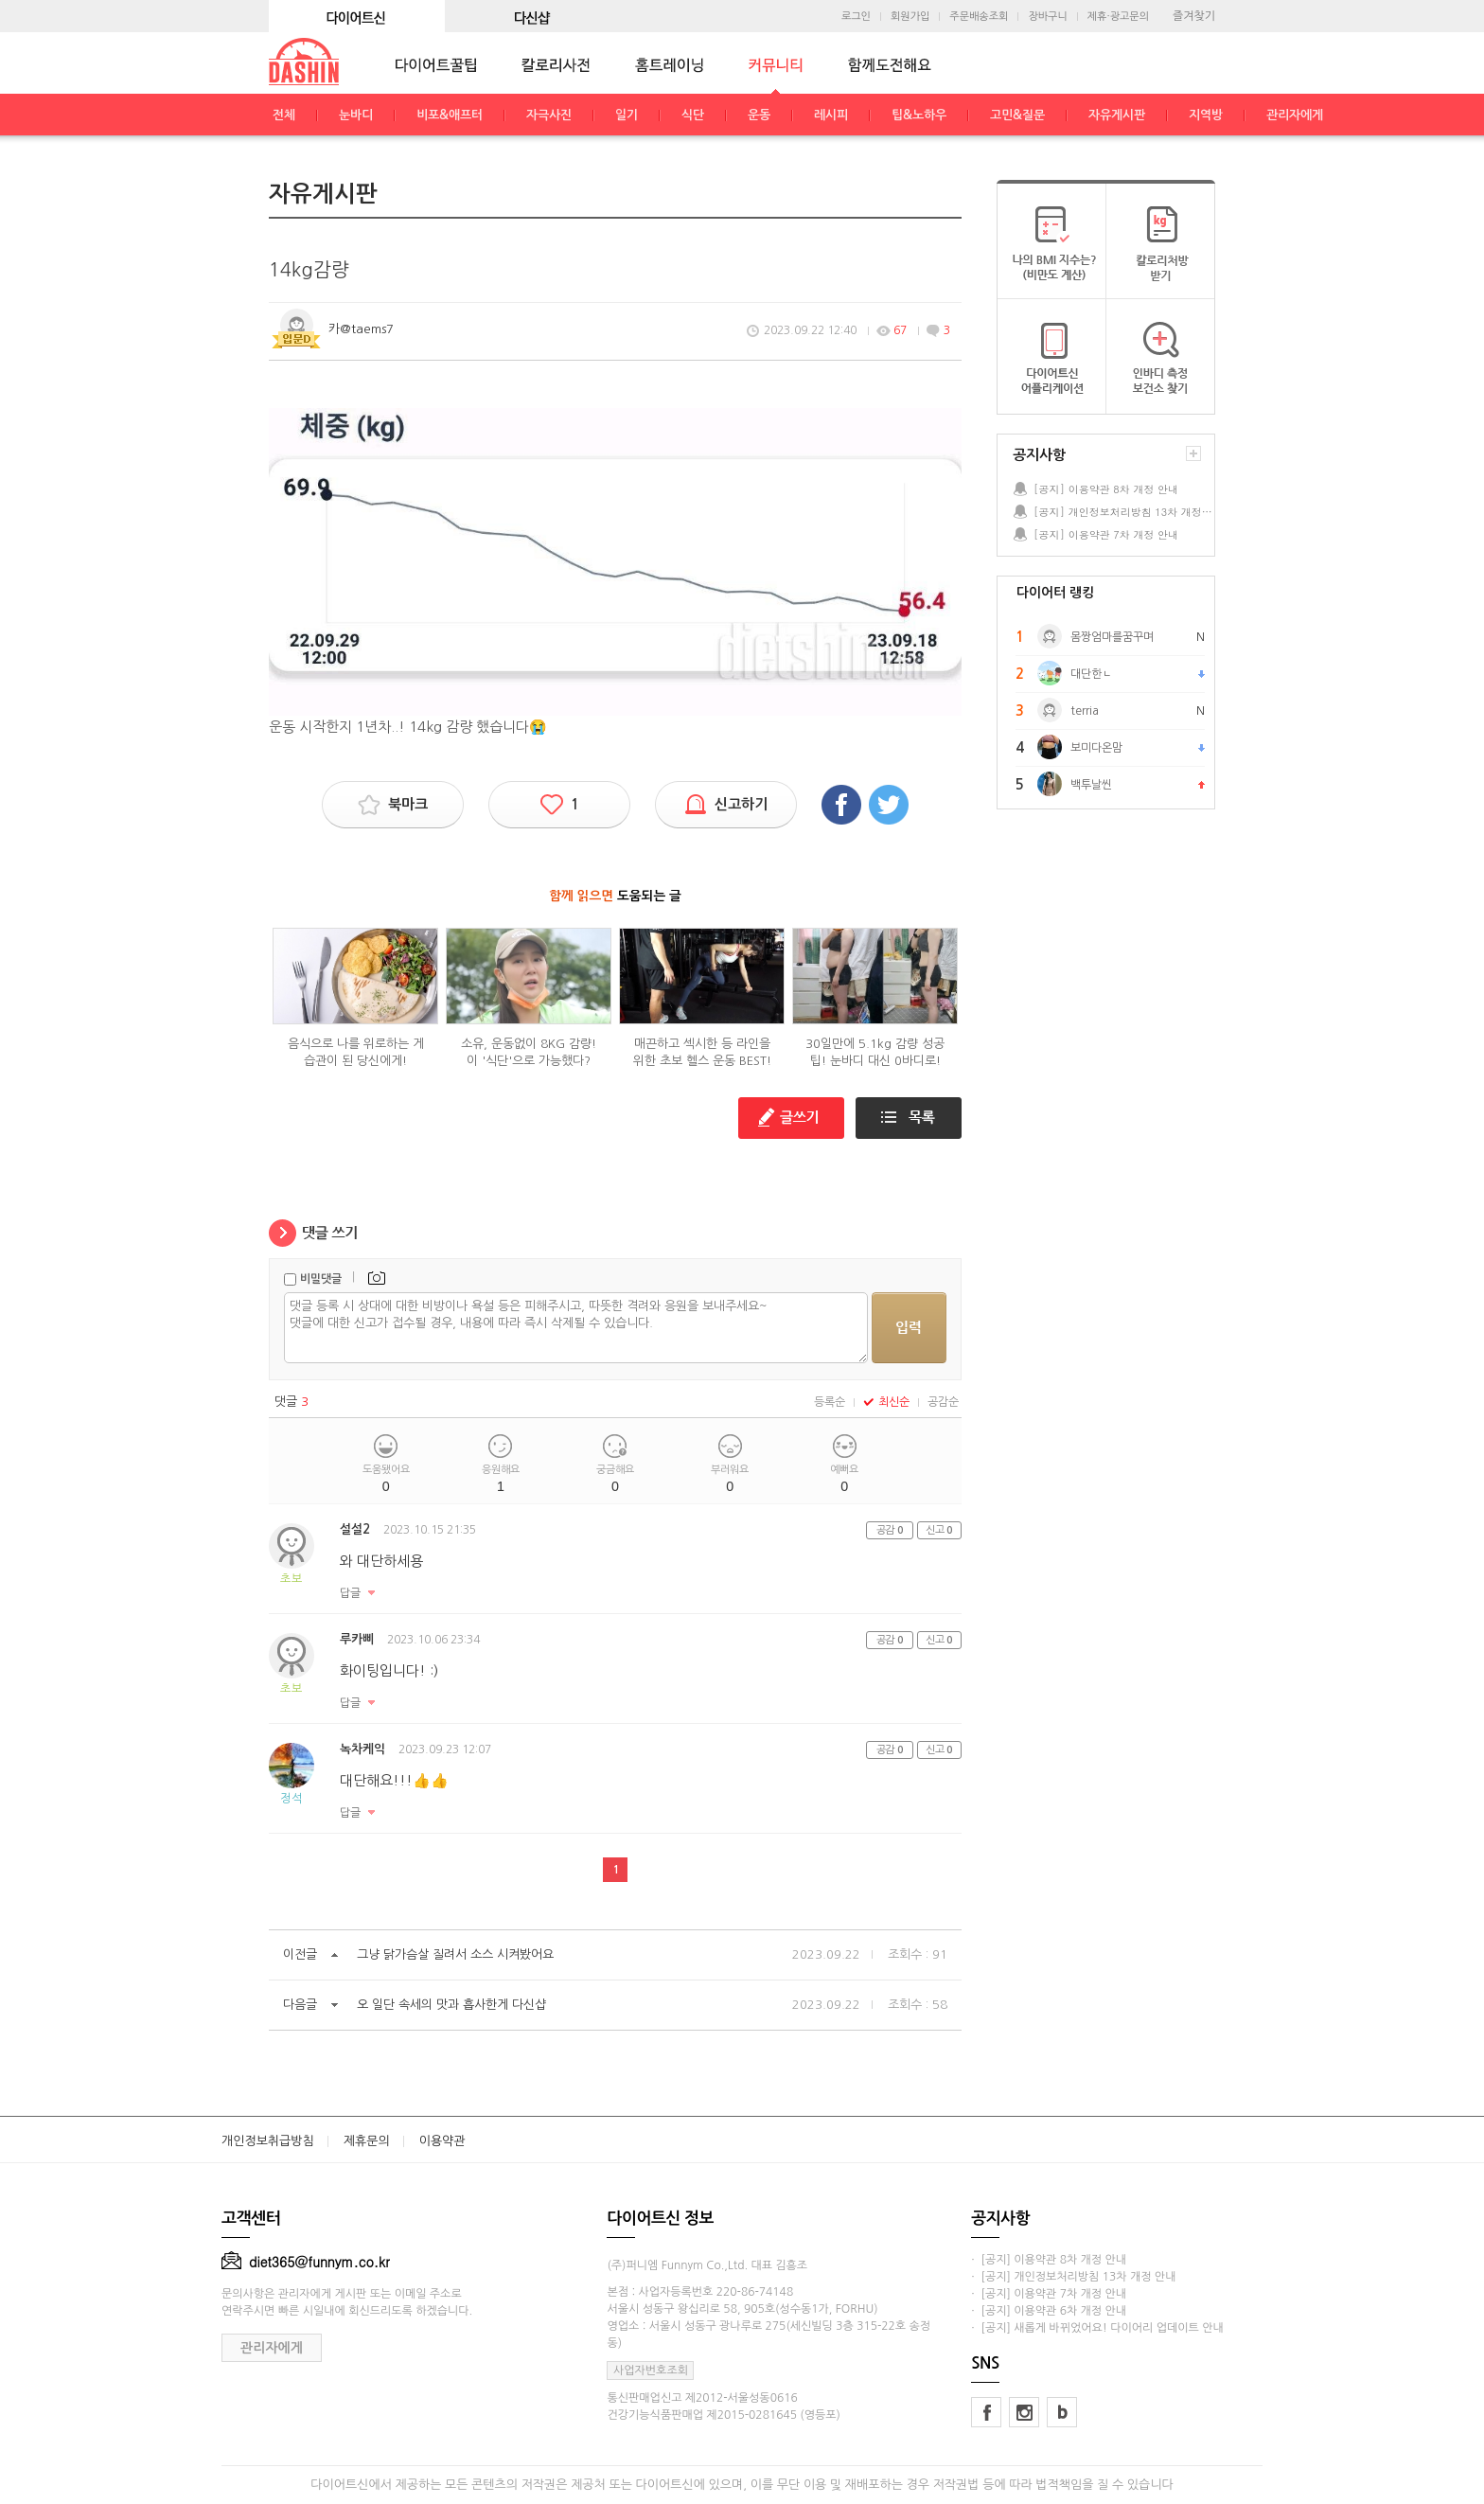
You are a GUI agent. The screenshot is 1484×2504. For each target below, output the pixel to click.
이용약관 (442, 2141)
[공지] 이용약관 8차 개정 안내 (1106, 489)
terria (1084, 711)
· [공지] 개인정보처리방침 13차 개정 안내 (1073, 2276)
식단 (692, 115)
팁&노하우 (919, 115)
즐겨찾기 (1194, 16)
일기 (626, 115)
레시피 (831, 115)
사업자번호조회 (650, 2370)
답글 (350, 1593)
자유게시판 (1116, 115)
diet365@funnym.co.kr (305, 2261)
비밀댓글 (321, 1279)
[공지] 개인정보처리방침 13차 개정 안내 (1123, 512)
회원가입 (910, 16)
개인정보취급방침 (267, 2141)
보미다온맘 (1096, 748)
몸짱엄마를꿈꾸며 (1112, 637)
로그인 (856, 16)
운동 (759, 115)
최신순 (886, 1402)
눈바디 (356, 115)
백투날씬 (1091, 784)
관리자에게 (1294, 115)
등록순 (829, 1402)
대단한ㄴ (1091, 674)
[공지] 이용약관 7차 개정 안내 (1106, 534)
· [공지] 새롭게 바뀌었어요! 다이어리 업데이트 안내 (1097, 2328)
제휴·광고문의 (1118, 16)
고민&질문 (1017, 115)
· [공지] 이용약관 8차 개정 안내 (1048, 2259)
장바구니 (1047, 16)
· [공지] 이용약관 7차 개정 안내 (1048, 2294)
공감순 (943, 1402)
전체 (284, 115)
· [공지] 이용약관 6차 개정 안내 (1048, 2311)
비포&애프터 (449, 115)
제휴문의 (367, 2141)
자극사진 (549, 115)
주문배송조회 (978, 16)
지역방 (1206, 115)
